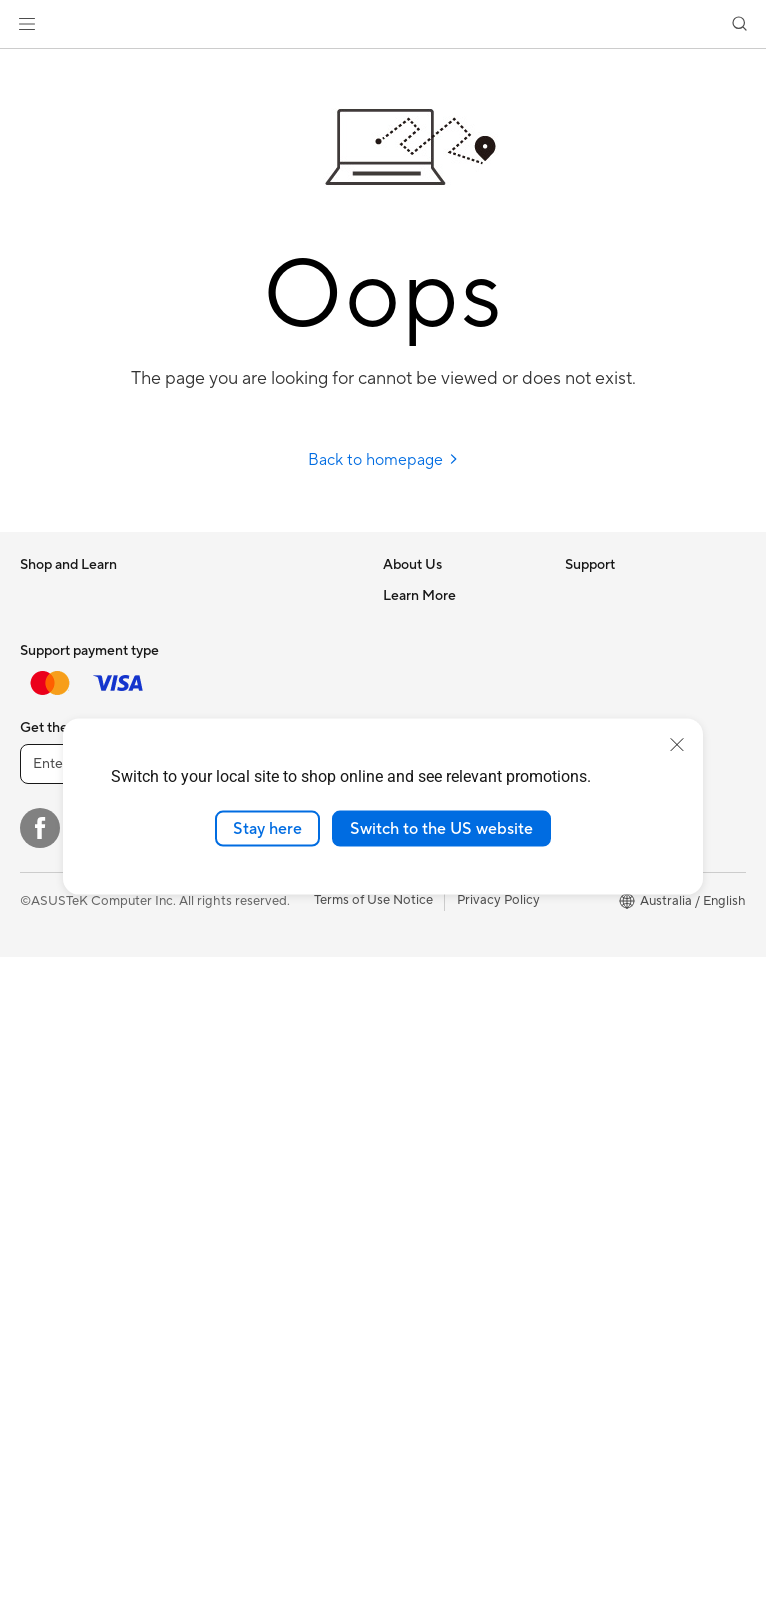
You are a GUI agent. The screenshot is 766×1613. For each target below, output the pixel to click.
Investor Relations (436, 685)
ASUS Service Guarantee (456, 1166)
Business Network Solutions (251, 1070)
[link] (383, 24)
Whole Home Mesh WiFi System (270, 964)
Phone (39, 837)
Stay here (267, 828)
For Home (49, 626)
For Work (47, 656)
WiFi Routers (236, 926)
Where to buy (605, 926)
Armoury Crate (609, 986)
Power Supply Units (256, 715)
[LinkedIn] (296, 1484)
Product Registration (445, 956)
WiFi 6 (216, 896)
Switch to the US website (441, 828)
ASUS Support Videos (448, 1076)
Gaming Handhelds (76, 927)
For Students (58, 716)
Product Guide (608, 896)
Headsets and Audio (257, 1199)
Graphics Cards (244, 625)
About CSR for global (446, 715)
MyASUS (410, 1106)
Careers (406, 625)
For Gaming (54, 746)
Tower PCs (51, 1078)
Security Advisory (435, 1046)
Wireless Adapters (252, 1002)
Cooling (221, 685)
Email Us (408, 986)
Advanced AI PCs (616, 716)
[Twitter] (104, 1484)
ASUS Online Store (621, 956)
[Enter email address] (140, 1420)
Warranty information (446, 1136)
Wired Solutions (245, 1032)
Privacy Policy (498, 1556)
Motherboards (241, 595)
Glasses (42, 1198)
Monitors (47, 988)
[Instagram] (168, 1484)
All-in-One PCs (63, 1048)
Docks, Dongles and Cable (276, 1259)
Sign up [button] (311, 1420)
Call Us (404, 1016)
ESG (578, 595)
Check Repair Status (444, 896)
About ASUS (420, 595)
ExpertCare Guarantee (450, 1196)
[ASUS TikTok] (360, 1484)
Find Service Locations (450, 926)
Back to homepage (383, 460)
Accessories (55, 776)
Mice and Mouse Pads (262, 1169)
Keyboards (230, 1139)
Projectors (51, 1018)
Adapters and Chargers (267, 1229)
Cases (216, 655)
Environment (602, 625)
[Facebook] (40, 1484)
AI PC (582, 686)
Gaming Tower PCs (76, 1108)
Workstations (59, 1168)
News (399, 655)
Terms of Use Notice (373, 1556)
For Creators (58, 686)
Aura (579, 1016)
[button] (27, 24)
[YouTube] (232, 1484)
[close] (677, 744)
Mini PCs (46, 1138)
